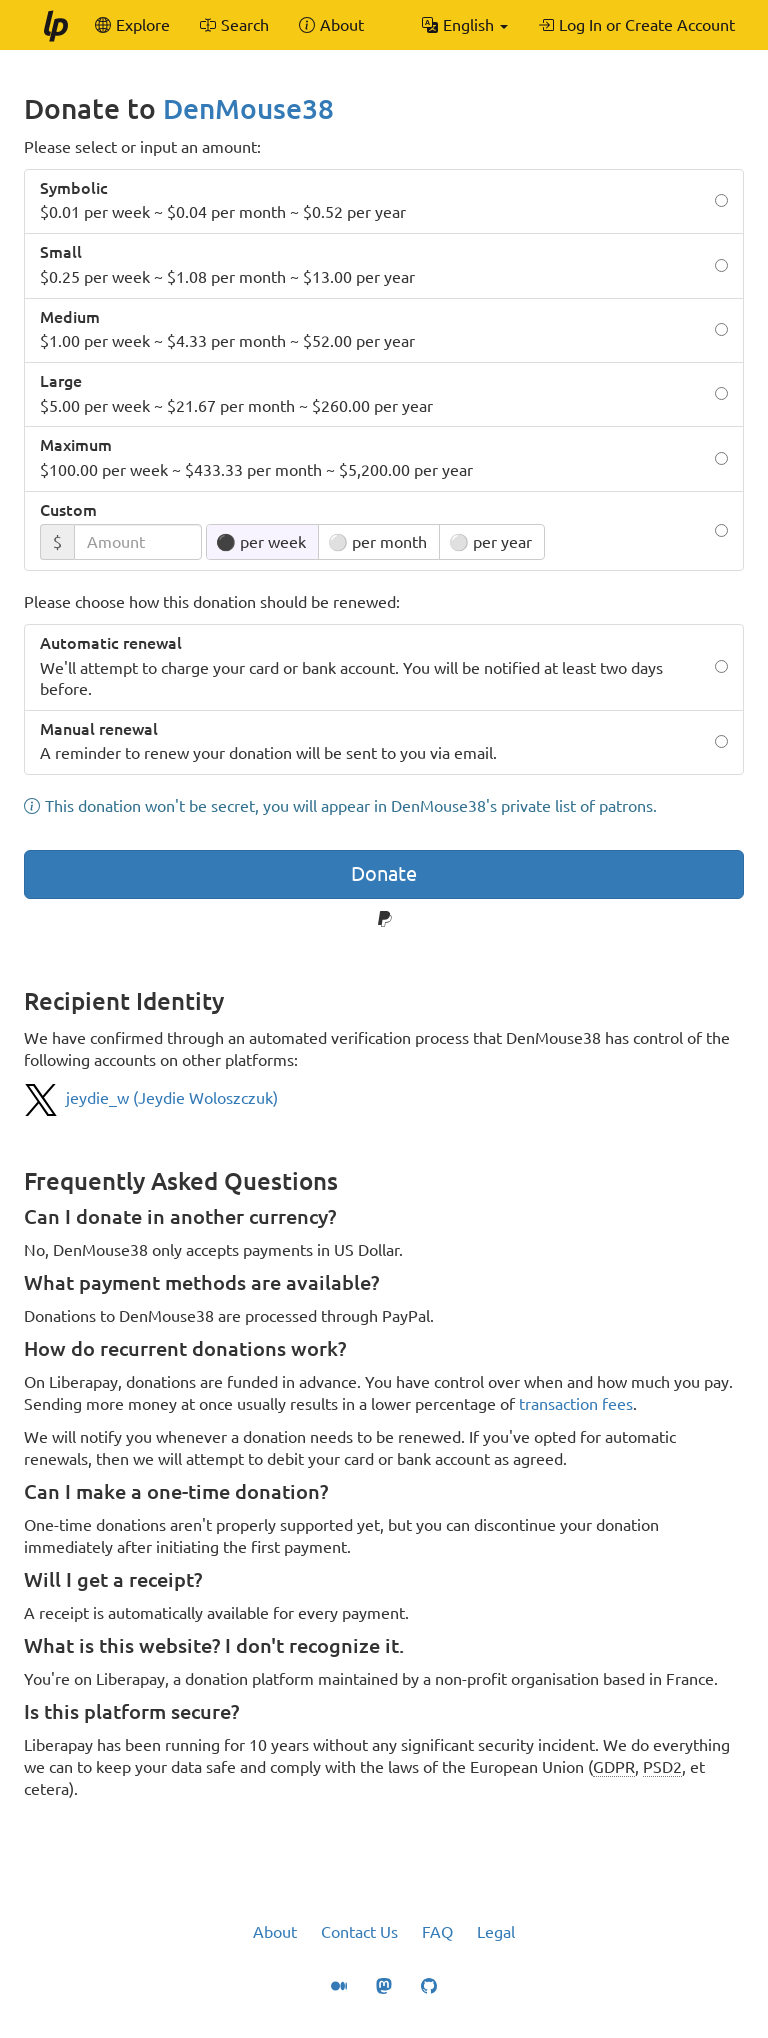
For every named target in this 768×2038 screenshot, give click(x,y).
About (275, 1932)
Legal (496, 1932)
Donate (384, 873)
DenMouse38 (248, 108)
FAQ (437, 1932)
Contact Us (359, 1932)
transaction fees (576, 1404)
